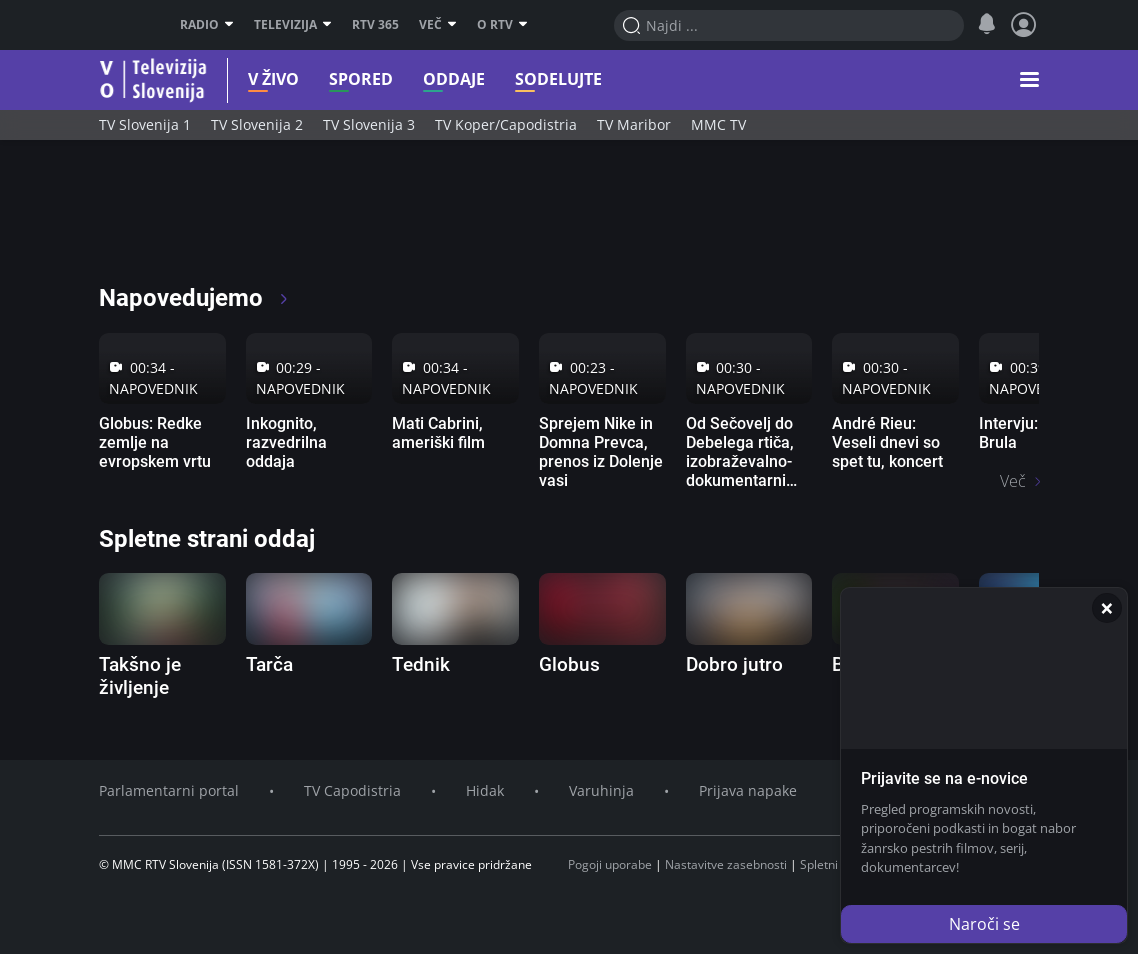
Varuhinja (601, 790)
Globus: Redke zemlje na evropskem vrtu (155, 442)
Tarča (269, 664)
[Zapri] (1107, 608)
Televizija (293, 25)
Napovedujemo (194, 298)
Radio (207, 25)
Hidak (485, 790)
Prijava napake (748, 790)
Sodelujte (529, 79)
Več (438, 25)
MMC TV (718, 124)
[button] (1029, 80)
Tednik (421, 664)
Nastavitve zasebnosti (726, 864)
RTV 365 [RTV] (375, 25)
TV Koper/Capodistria (506, 124)
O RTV (502, 25)
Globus (569, 664)
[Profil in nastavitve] (1024, 25)
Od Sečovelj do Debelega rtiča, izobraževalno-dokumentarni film (740, 462)
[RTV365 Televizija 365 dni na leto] (228, 220)
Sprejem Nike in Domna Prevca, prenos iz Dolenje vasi (601, 452)
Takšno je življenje (140, 676)
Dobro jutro (734, 664)
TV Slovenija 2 (257, 124)
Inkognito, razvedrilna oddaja (286, 442)
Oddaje (425, 79)
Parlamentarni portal (169, 790)
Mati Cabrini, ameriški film (438, 433)
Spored (332, 79)
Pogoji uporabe (610, 864)
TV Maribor (634, 124)
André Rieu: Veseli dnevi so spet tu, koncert (887, 442)
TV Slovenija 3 (369, 124)
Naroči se (984, 924)
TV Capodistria (352, 790)
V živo (244, 79)
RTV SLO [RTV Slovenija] (124, 25)
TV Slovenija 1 (145, 124)
